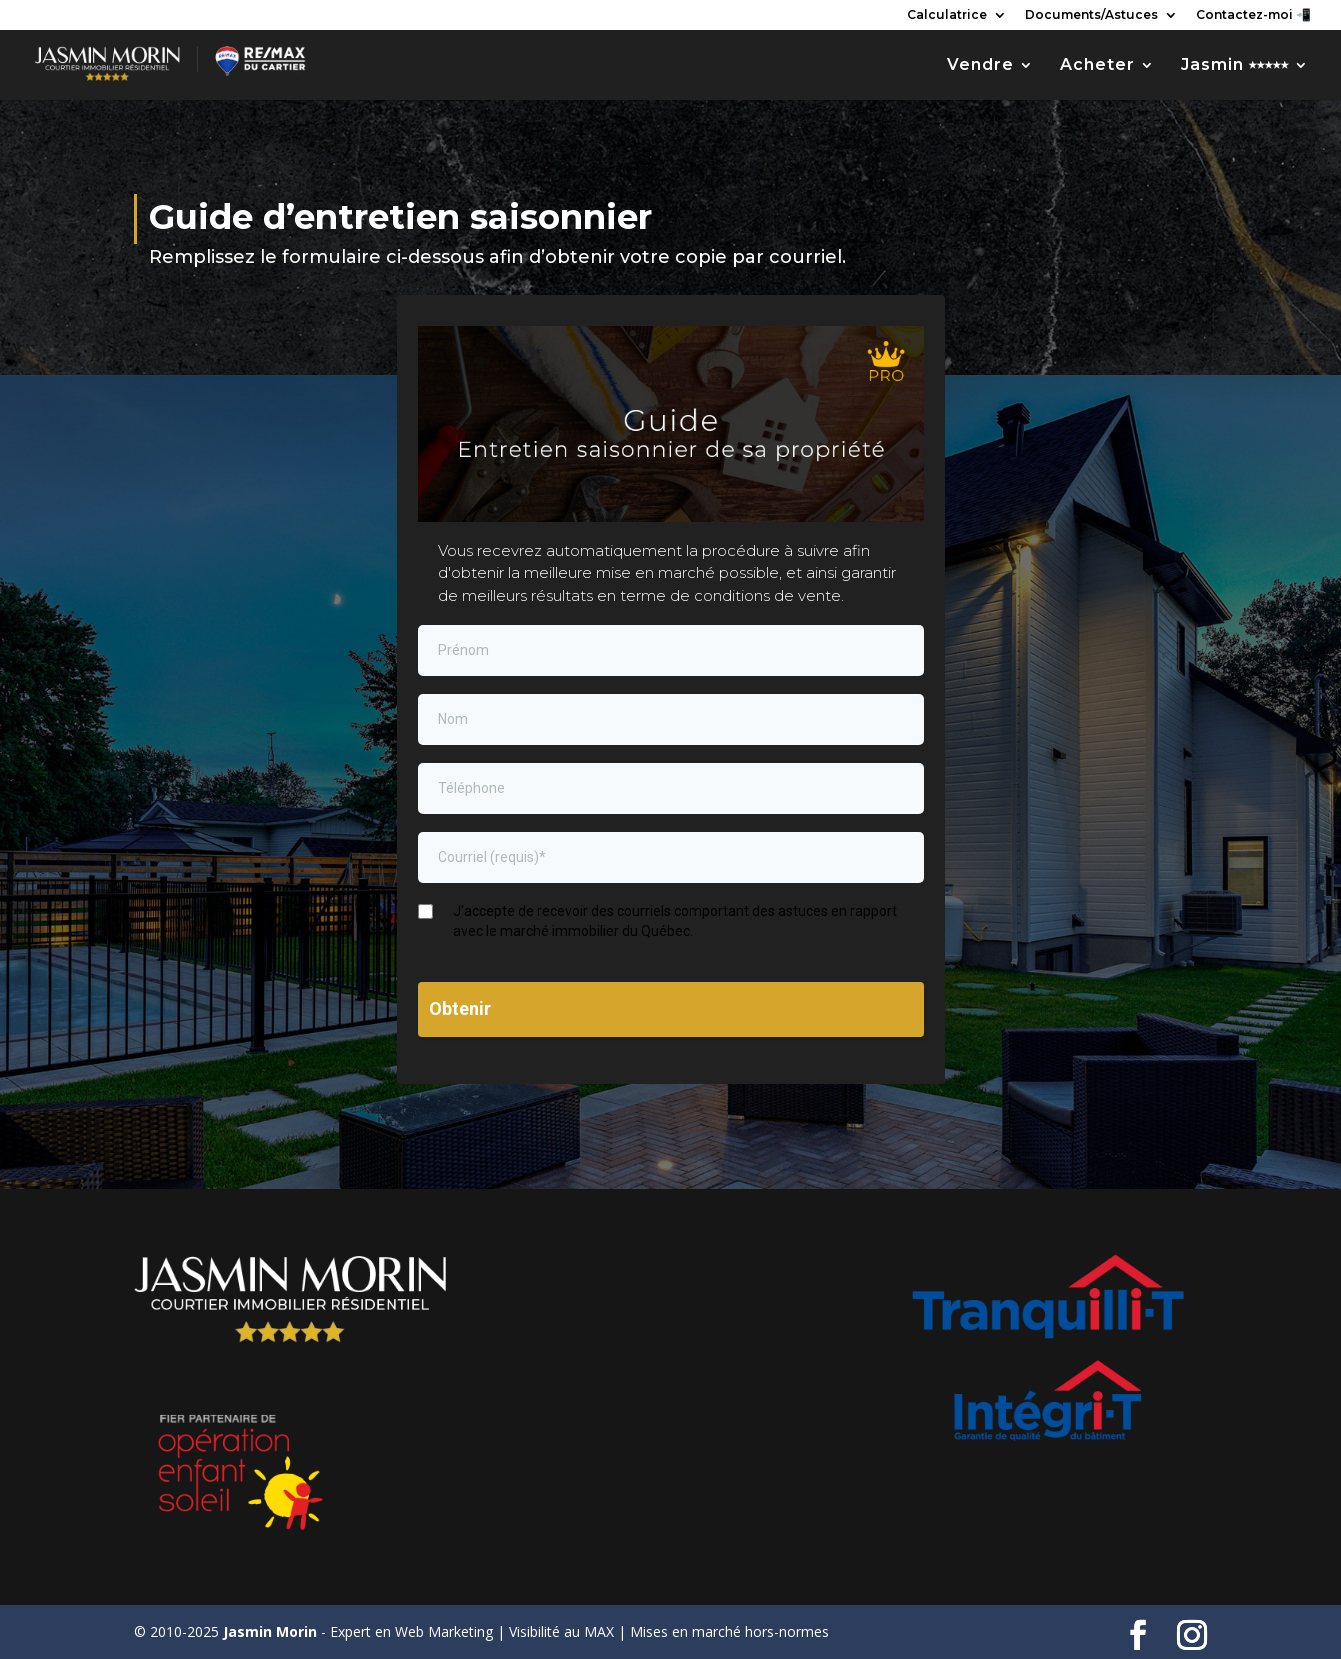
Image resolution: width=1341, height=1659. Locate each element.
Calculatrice (947, 15)
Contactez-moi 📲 (1253, 15)
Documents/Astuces (1091, 15)
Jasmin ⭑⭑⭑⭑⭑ (1235, 66)
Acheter (1097, 66)
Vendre (980, 66)
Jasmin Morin (270, 1631)
